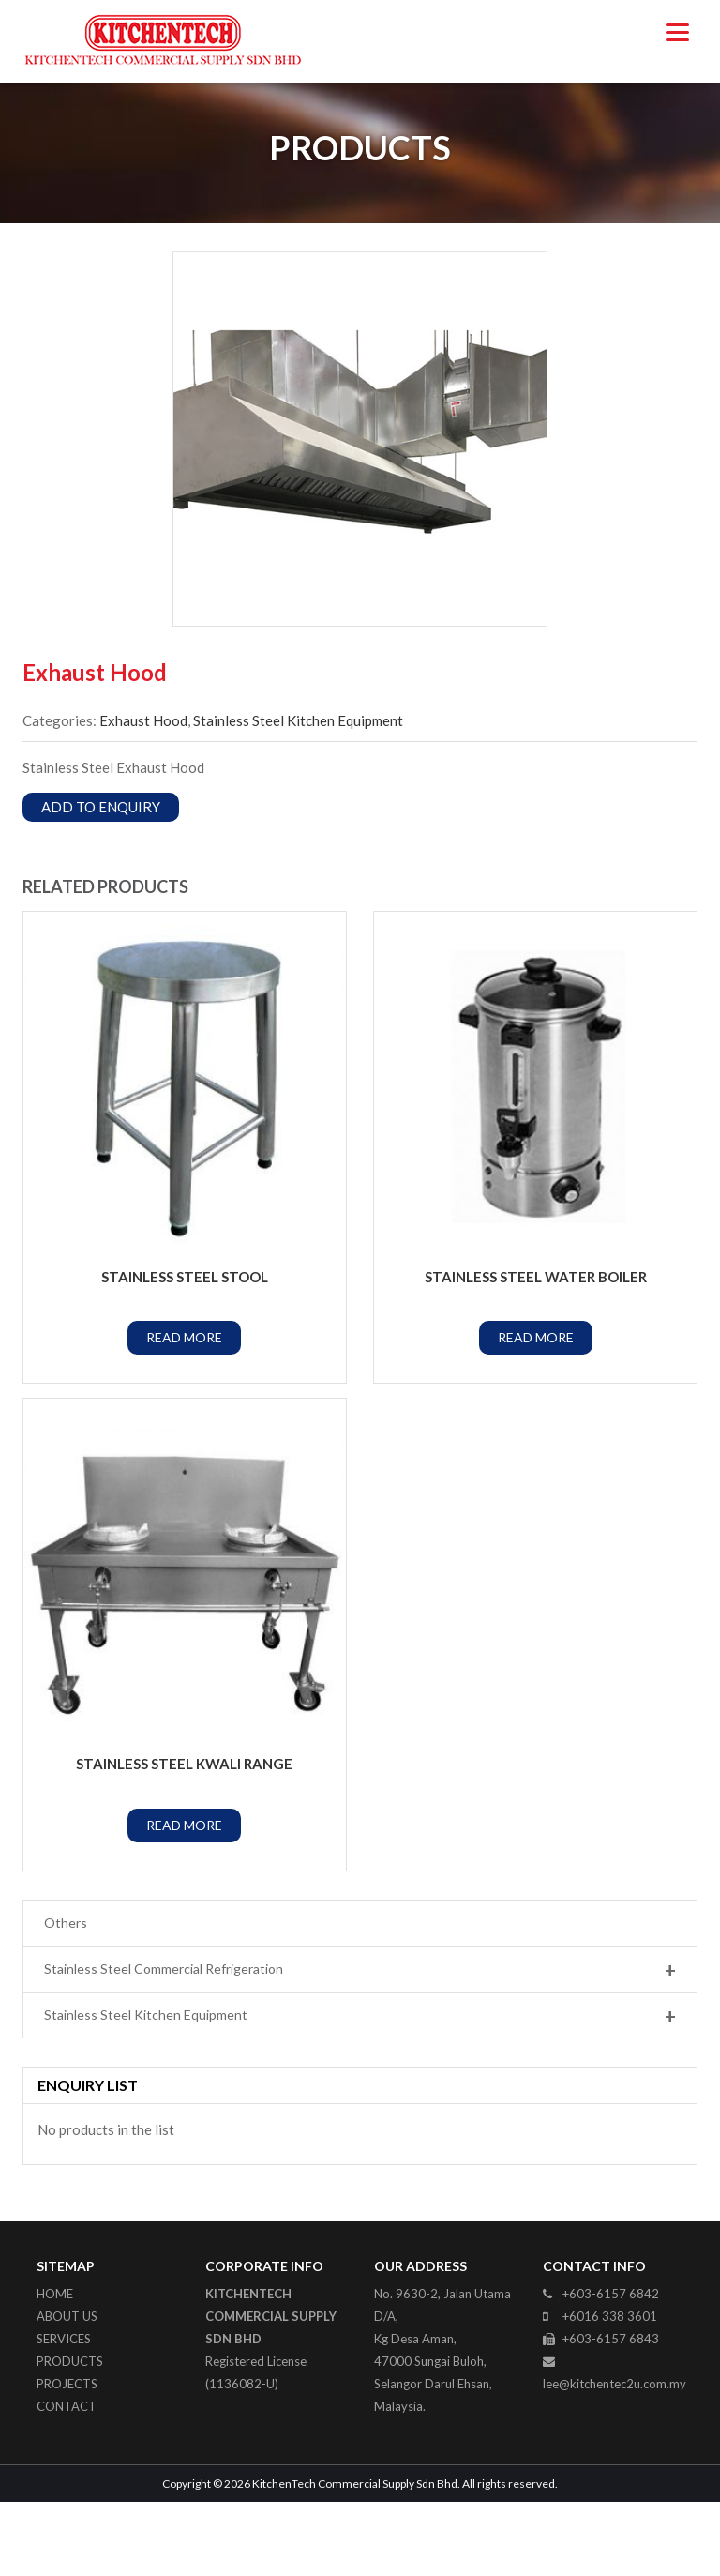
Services (64, 2411)
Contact (67, 2479)
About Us (67, 2389)
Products (70, 2434)
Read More (184, 1411)
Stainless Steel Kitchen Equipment (298, 793)
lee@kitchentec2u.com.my (614, 2456)
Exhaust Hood (143, 793)
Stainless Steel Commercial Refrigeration (360, 2043)
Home (55, 2366)
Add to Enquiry (100, 879)
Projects (67, 2456)
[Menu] (677, 30)
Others (65, 1996)
